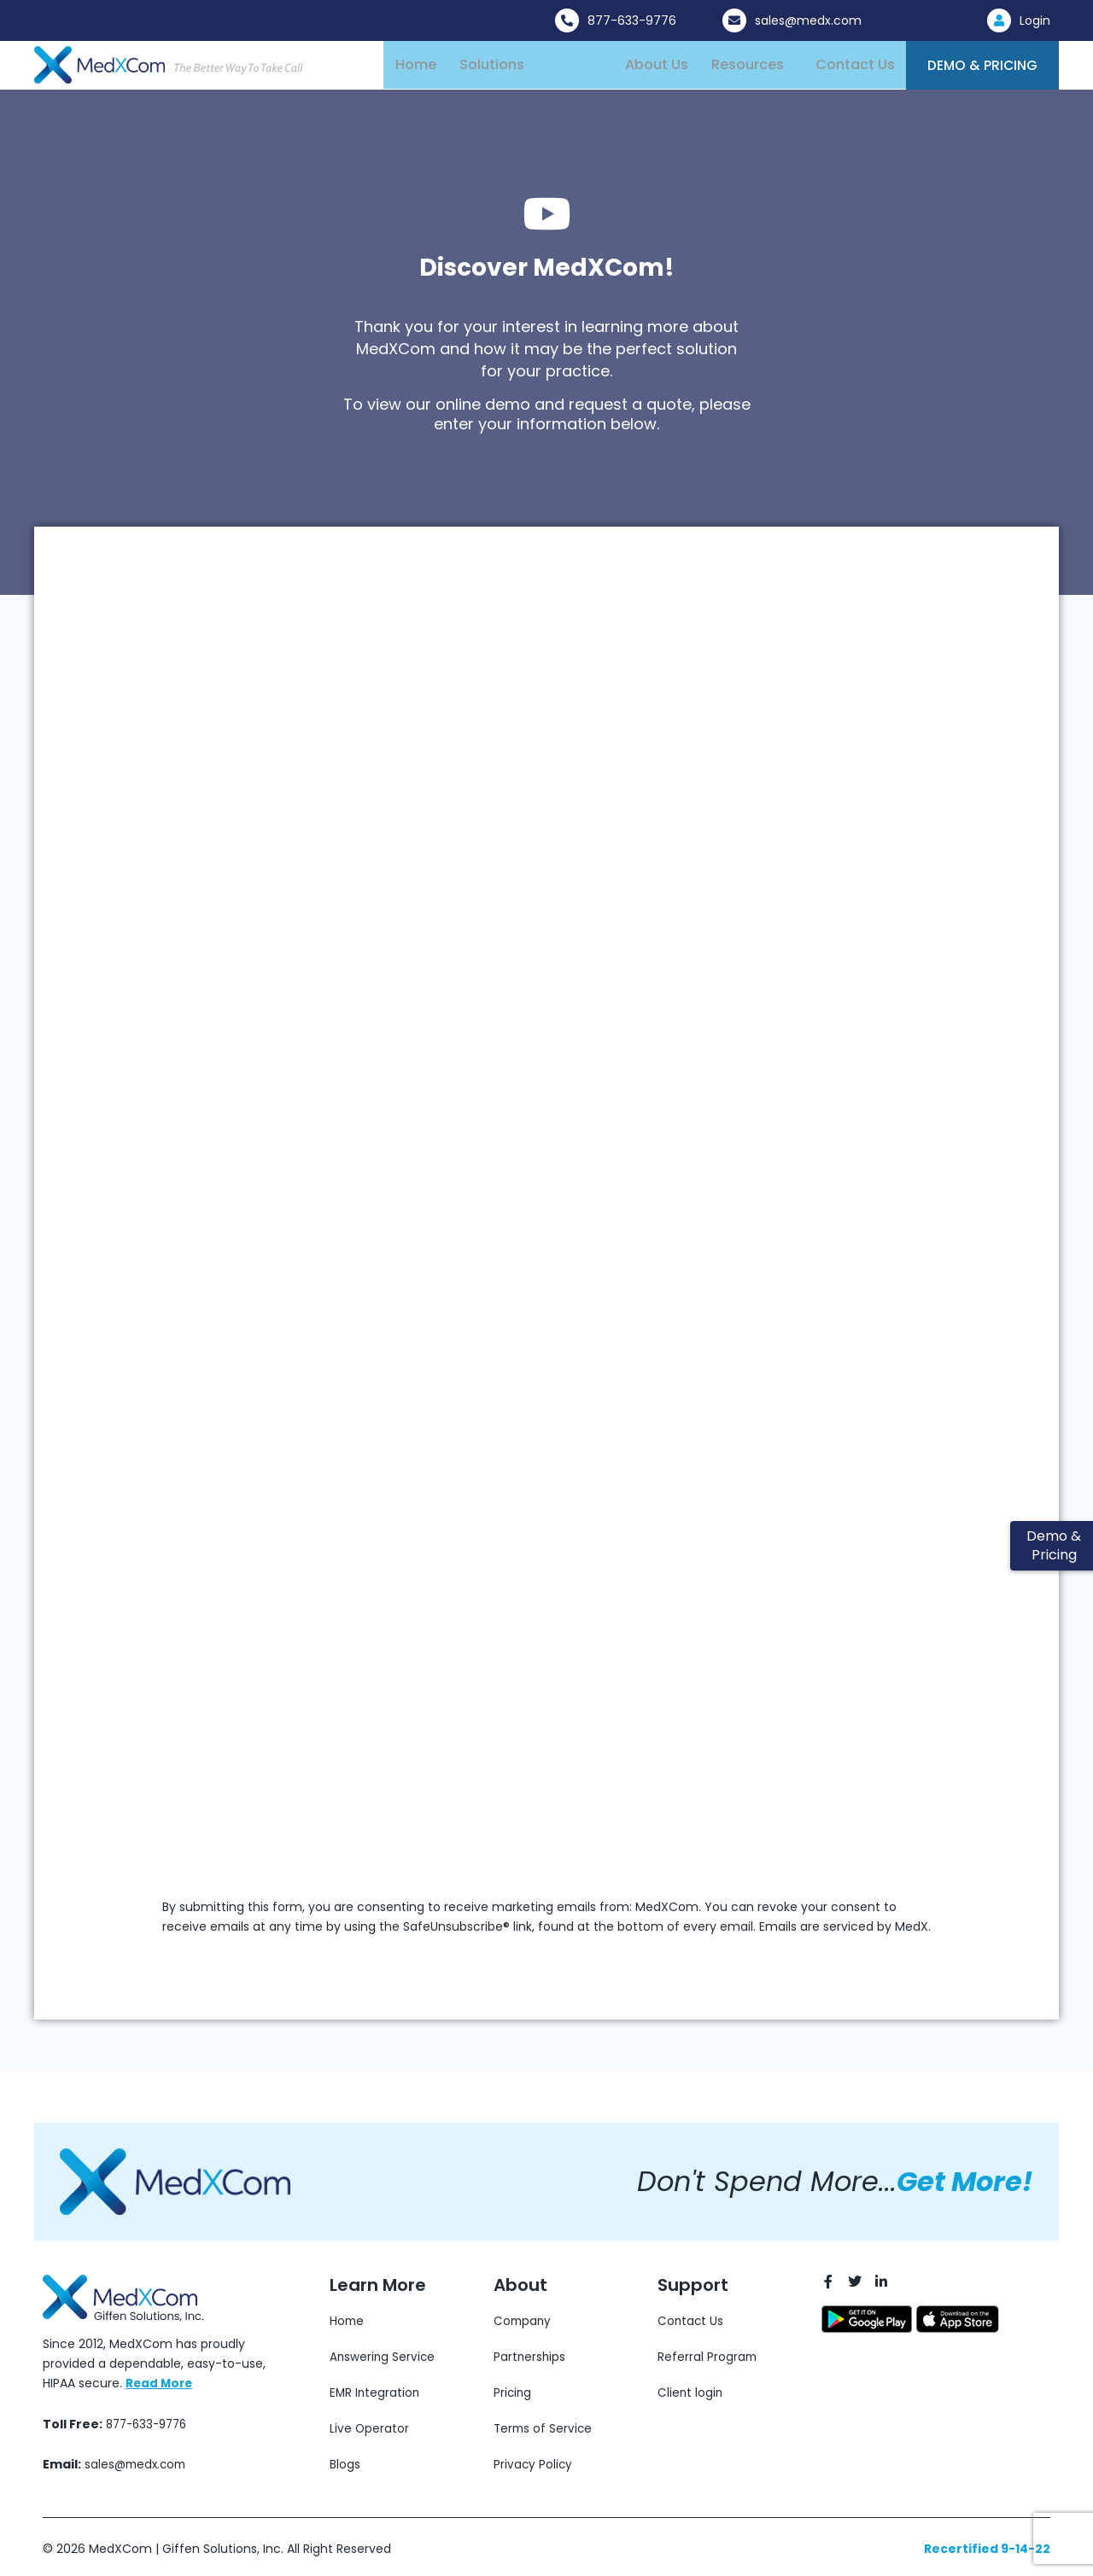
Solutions (488, 69)
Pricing (573, 69)
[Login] (999, 20)
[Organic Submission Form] (508, 1249)
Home (415, 69)
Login (1035, 20)
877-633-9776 (631, 20)
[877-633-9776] (567, 20)
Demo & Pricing (975, 70)
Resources (736, 69)
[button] (493, 69)
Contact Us (841, 69)
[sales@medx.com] (734, 20)
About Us (648, 69)
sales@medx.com (808, 20)
